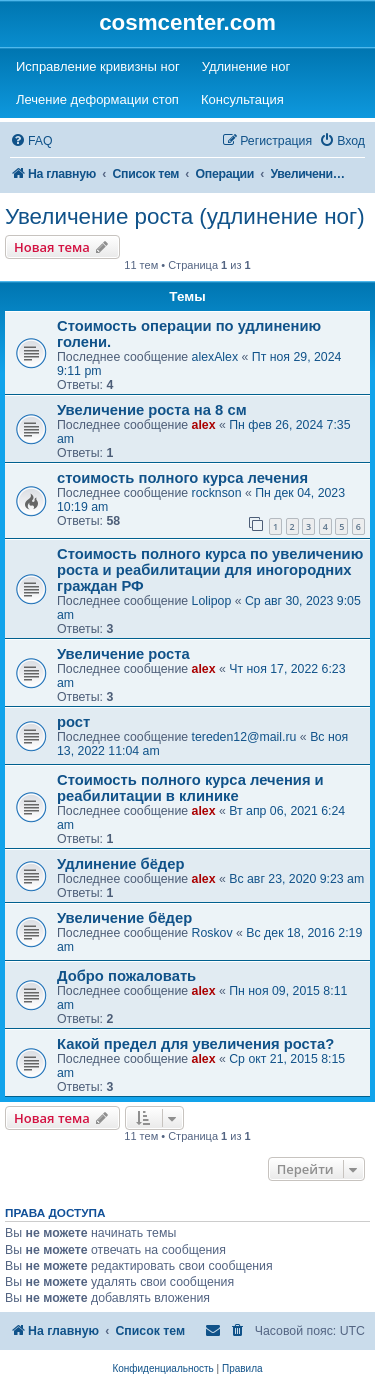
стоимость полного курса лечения (182, 478)
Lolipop (212, 601)
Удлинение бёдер (120, 864)
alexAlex (215, 357)
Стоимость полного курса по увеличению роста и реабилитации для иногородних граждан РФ (210, 570)
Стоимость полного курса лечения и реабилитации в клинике (190, 788)
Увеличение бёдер (124, 918)
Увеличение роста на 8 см (152, 410)
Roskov (212, 933)
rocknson (217, 493)
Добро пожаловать (126, 976)
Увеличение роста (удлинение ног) (185, 216)
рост (73, 722)
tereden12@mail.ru (244, 737)
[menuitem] (31, 141)
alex (204, 425)
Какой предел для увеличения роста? (195, 1044)
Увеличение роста (123, 654)
